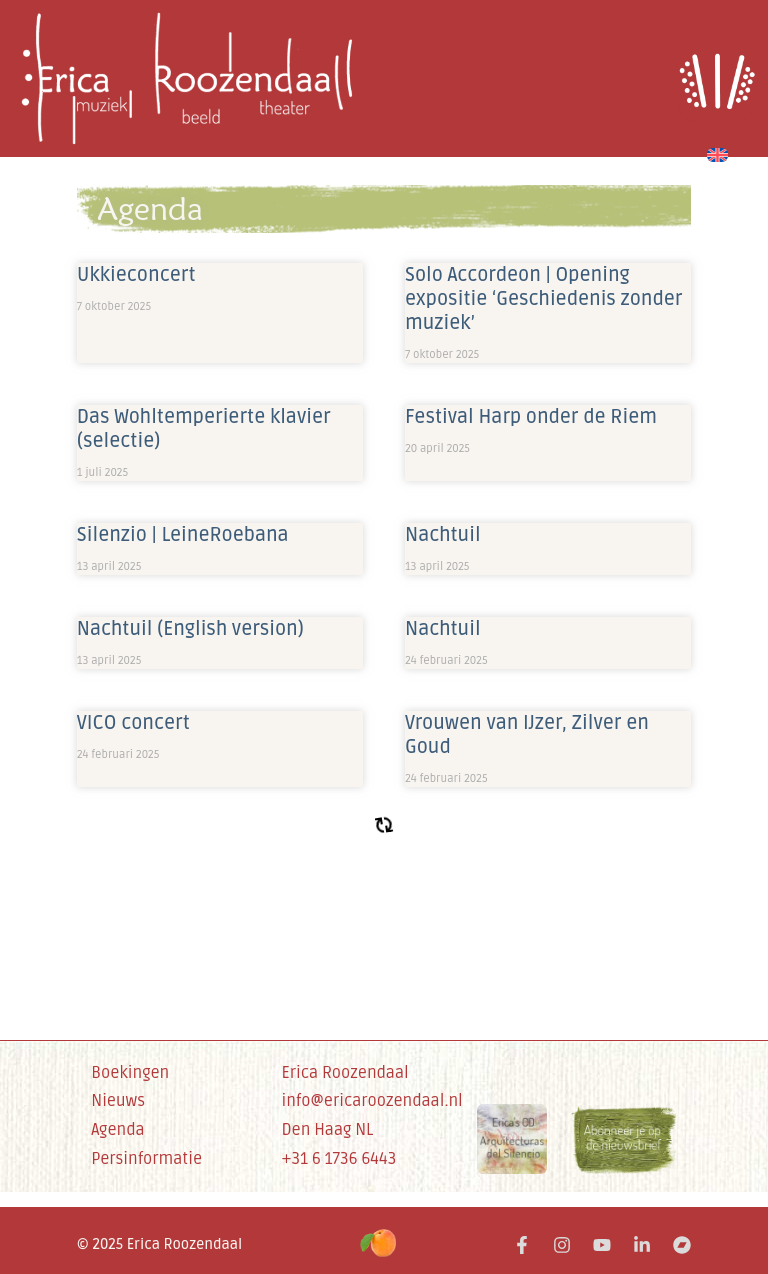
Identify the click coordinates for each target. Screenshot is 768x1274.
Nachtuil (443, 535)
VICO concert (133, 723)
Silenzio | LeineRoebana (183, 535)
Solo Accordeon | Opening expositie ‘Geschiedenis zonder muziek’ (544, 299)
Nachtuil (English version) (190, 629)
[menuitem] (717, 152)
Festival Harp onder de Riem (531, 417)
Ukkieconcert (136, 275)
